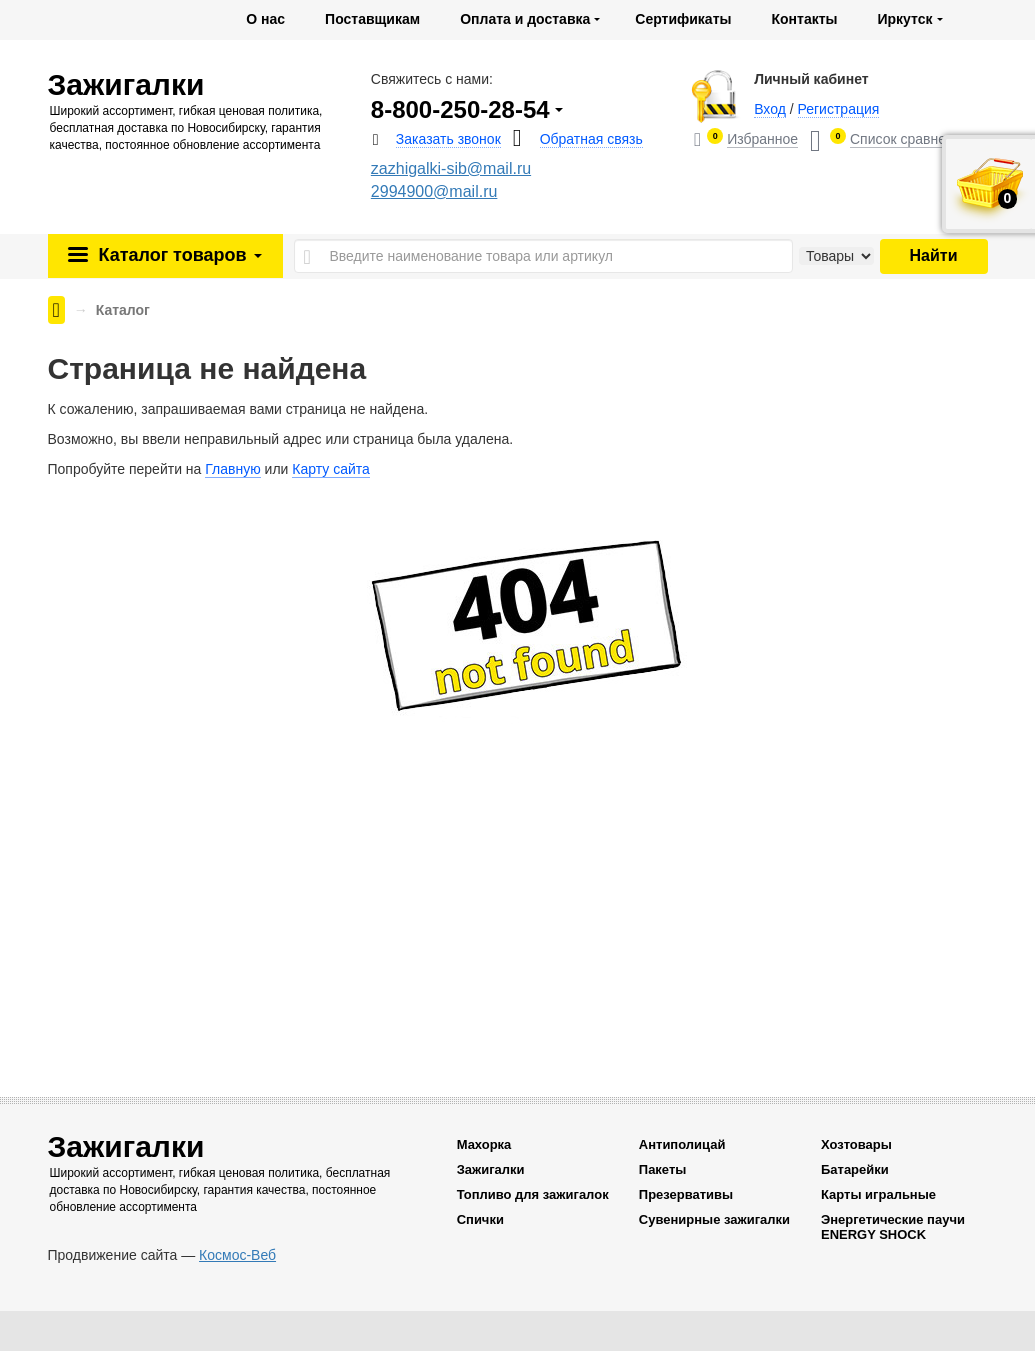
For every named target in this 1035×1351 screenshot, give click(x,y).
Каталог (177, 255)
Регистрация (839, 109)
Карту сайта (331, 469)
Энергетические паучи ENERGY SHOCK (893, 1227)
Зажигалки (491, 1169)
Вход (770, 109)
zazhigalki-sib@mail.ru (451, 168)
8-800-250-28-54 (460, 110)
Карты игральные (878, 1194)
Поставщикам (372, 19)
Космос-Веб (237, 1255)
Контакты (804, 19)
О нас (265, 19)
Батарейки (855, 1169)
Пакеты (663, 1169)
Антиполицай (682, 1144)
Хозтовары (856, 1144)
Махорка (484, 1144)
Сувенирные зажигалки (714, 1219)
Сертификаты (683, 19)
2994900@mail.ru (434, 191)
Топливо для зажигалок (533, 1194)
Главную (232, 469)
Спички (480, 1219)
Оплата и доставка (525, 19)
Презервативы (686, 1194)
